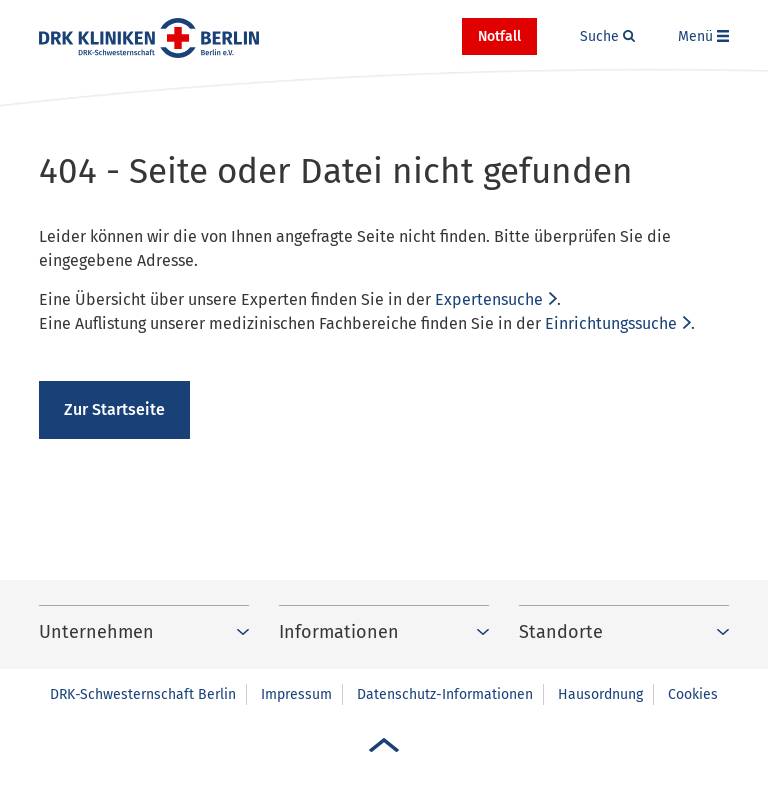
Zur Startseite (114, 409)
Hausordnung (600, 694)
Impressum (296, 694)
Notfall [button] (499, 36)
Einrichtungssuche (611, 323)
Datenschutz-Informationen (445, 694)
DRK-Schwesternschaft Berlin (143, 694)
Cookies (693, 694)
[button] (607, 37)
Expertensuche (489, 299)
